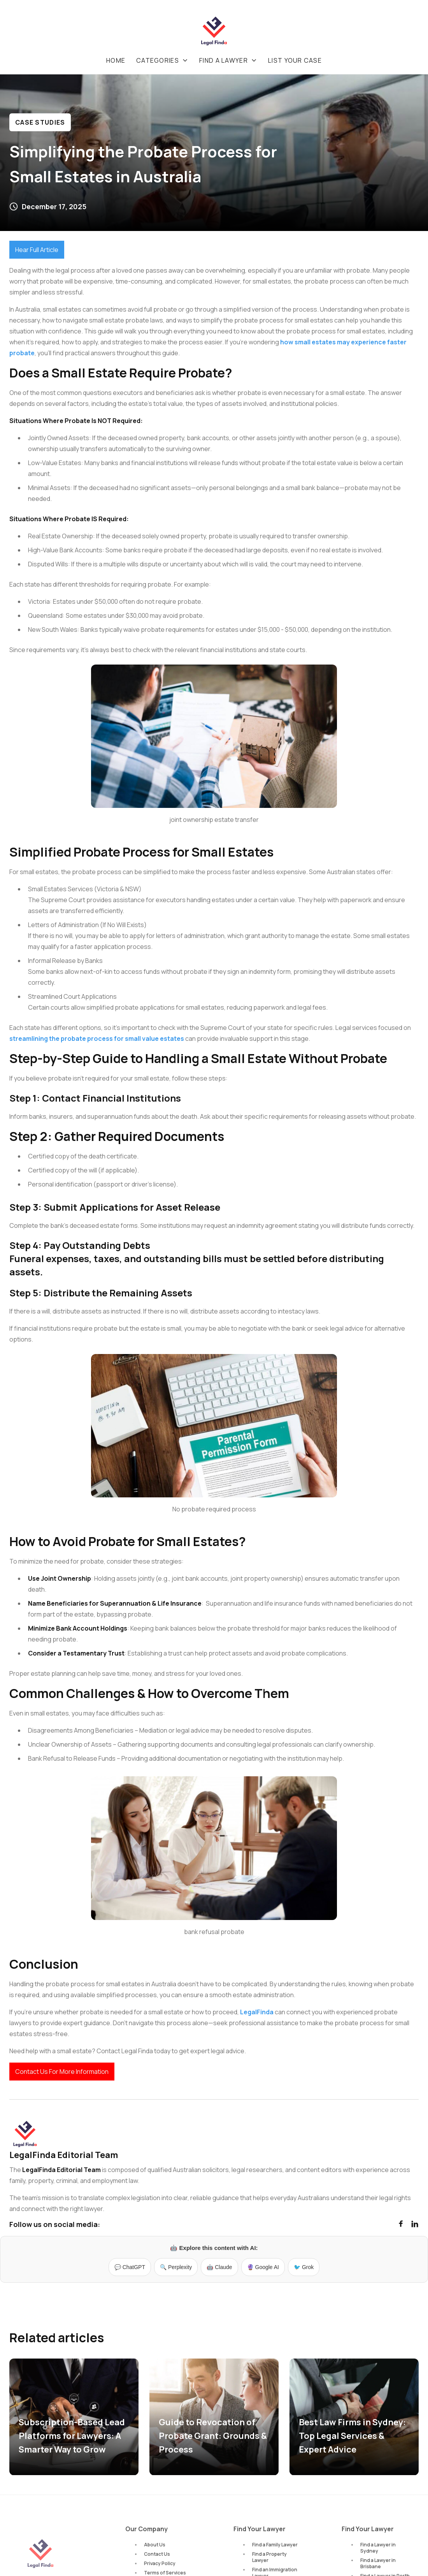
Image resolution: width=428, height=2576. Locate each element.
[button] (162, 60)
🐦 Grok (304, 2267)
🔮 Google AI (263, 2267)
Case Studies (40, 122)
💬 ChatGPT (129, 2267)
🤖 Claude (219, 2267)
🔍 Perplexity (176, 2267)
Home (115, 60)
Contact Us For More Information (62, 2071)
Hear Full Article (36, 249)
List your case (295, 60)
